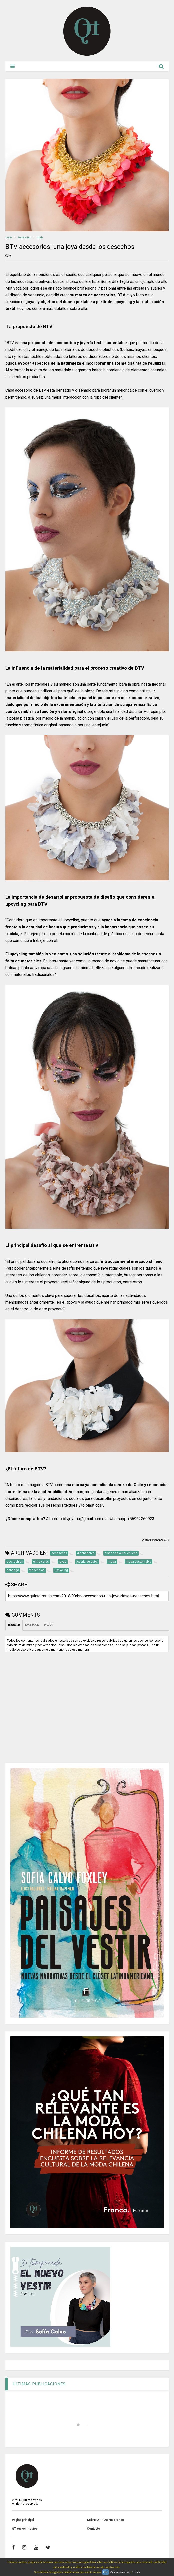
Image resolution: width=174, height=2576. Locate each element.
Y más (136, 2572)
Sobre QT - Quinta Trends (105, 2520)
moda (40, 237)
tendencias (24, 237)
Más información (120, 2572)
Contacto (93, 2528)
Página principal (23, 2520)
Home (8, 237)
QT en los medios (25, 2528)
